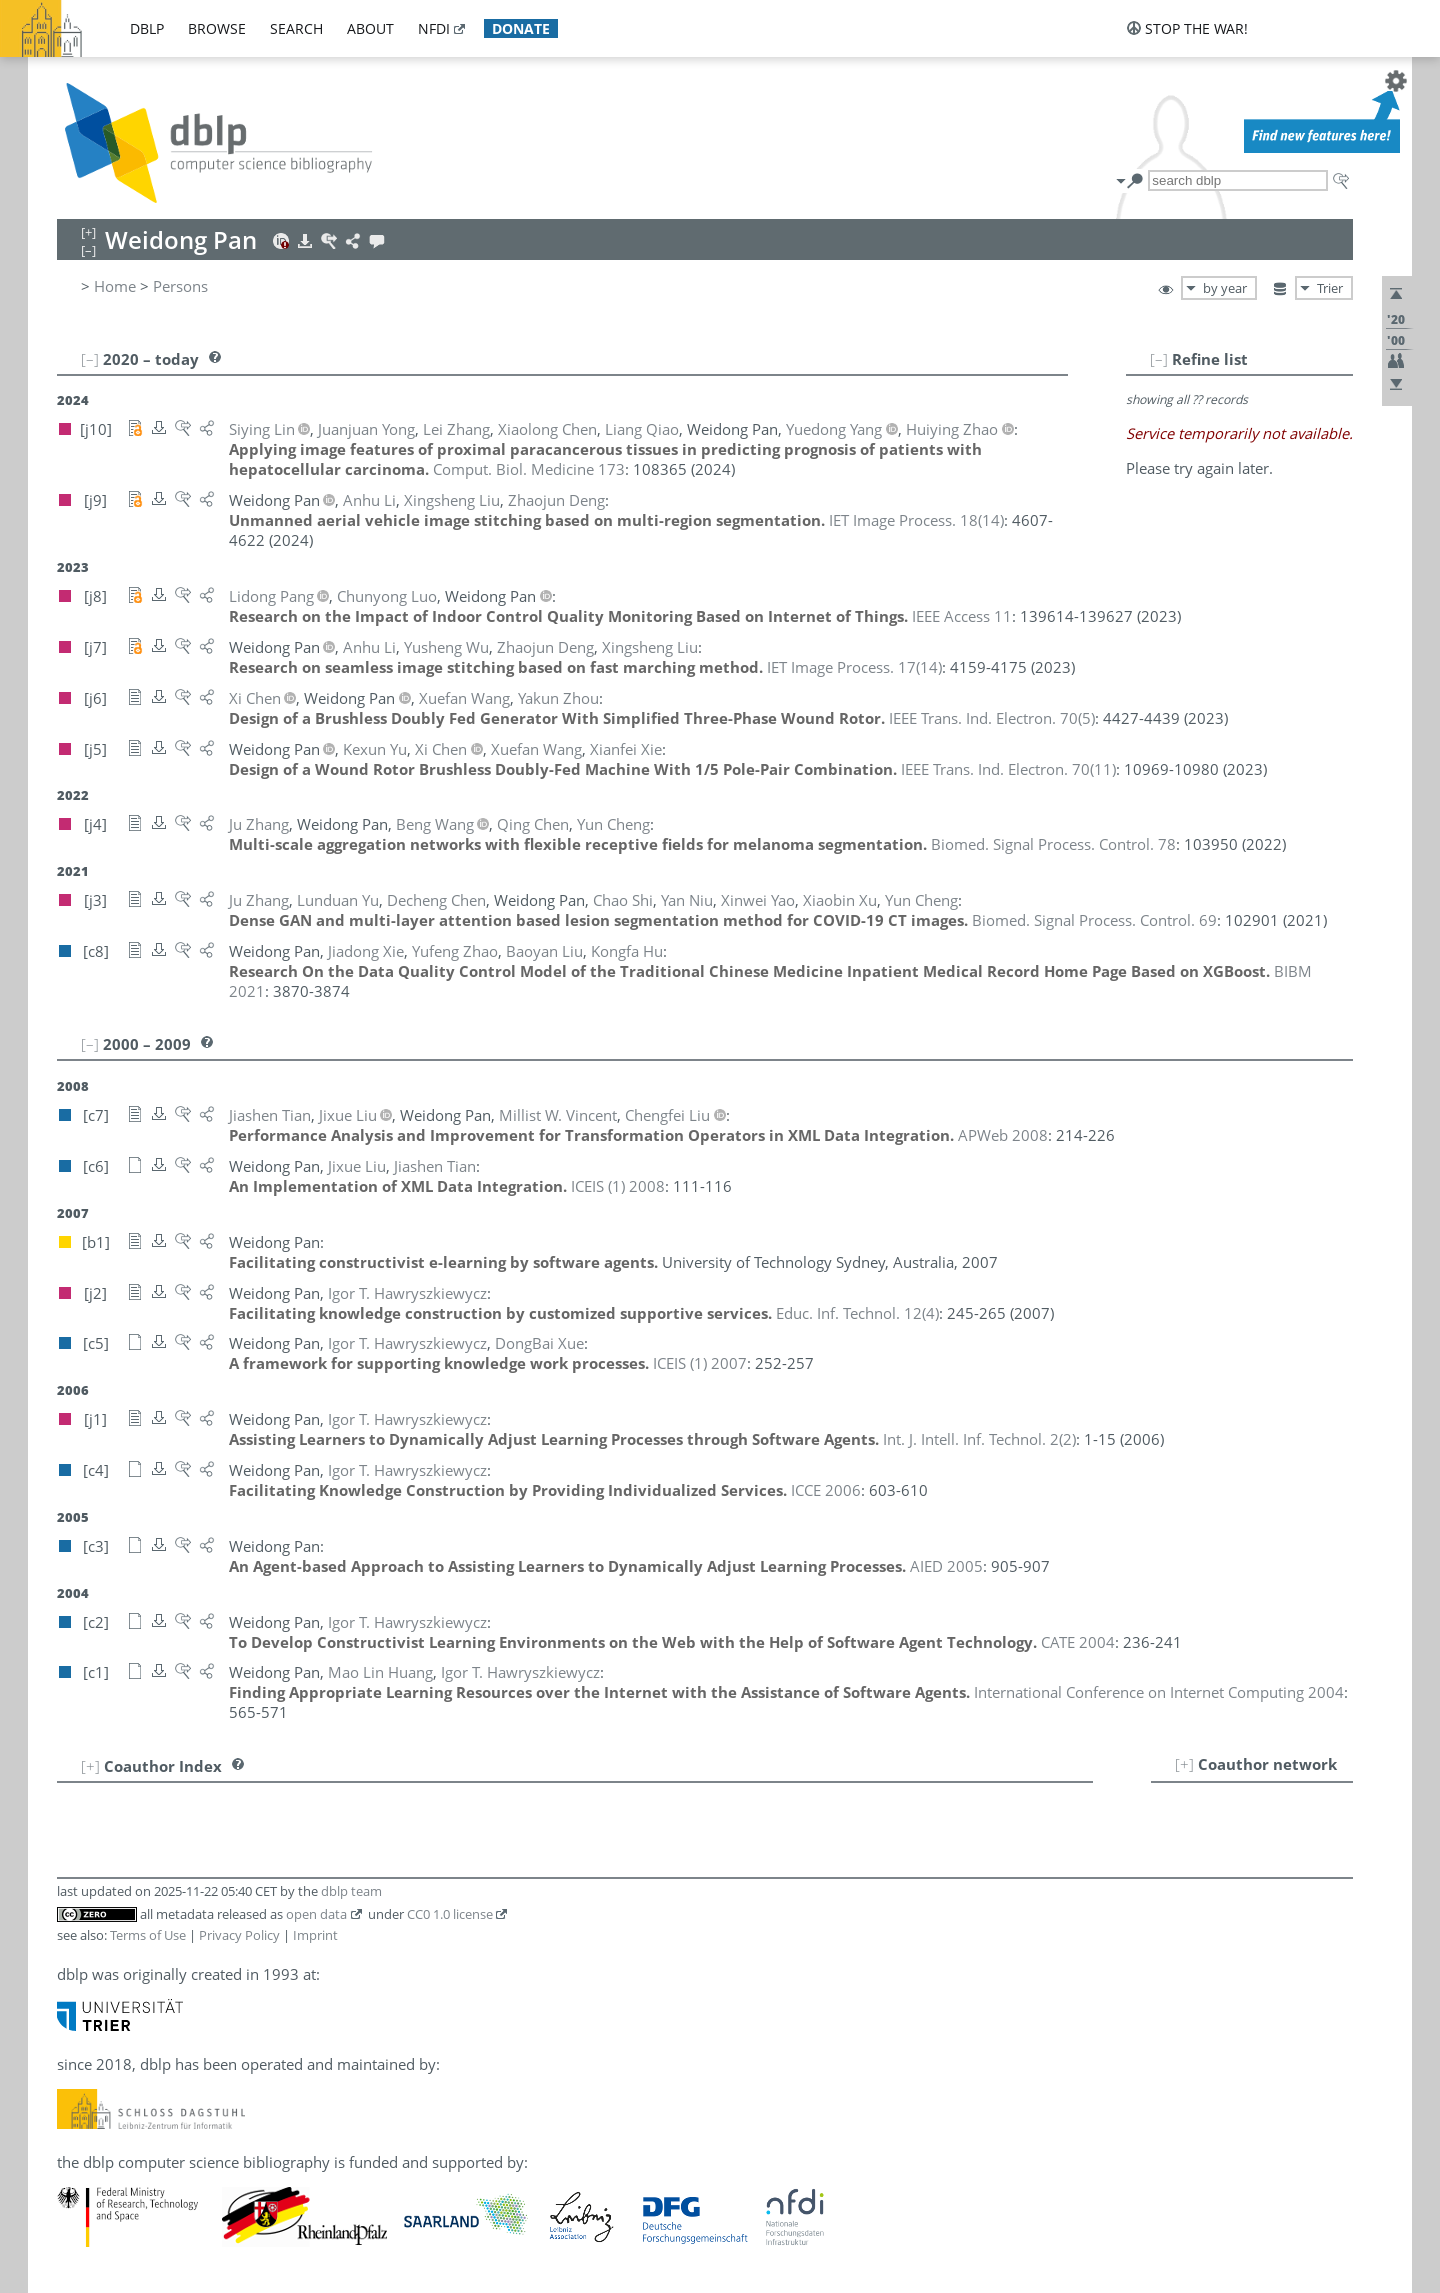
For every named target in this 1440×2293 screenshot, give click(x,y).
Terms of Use (148, 1935)
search (296, 28)
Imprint (315, 1935)
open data (316, 1914)
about (370, 28)
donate (521, 28)
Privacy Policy (239, 1935)
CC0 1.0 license (450, 1914)
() (916, 520)
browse (217, 28)
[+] (1184, 1764)
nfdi (434, 28)
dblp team (351, 1891)
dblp (147, 28)
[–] (1159, 359)
